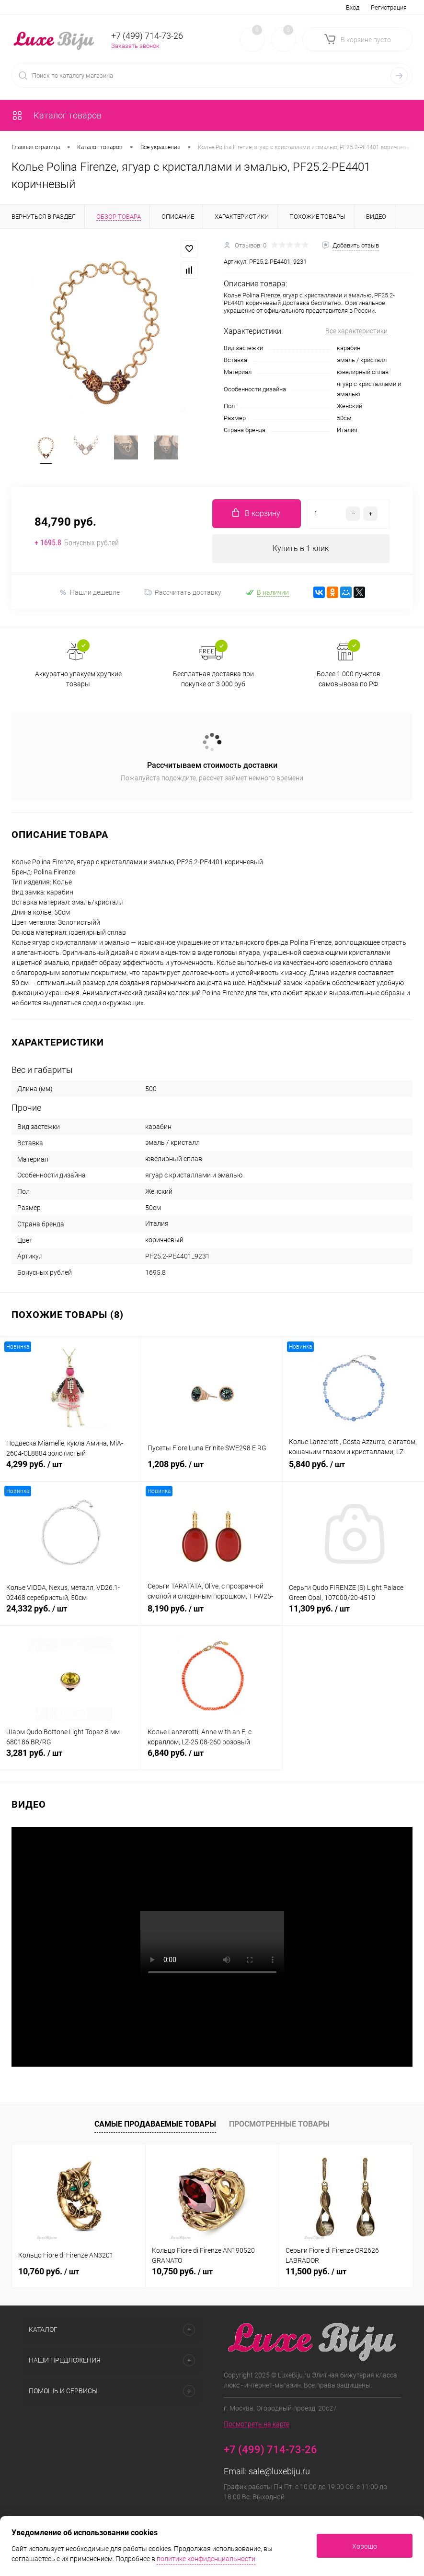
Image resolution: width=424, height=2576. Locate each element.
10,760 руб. (48, 2271)
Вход (352, 7)
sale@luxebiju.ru (279, 2471)
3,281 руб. (70, 1758)
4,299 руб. (70, 1469)
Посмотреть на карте (256, 2424)
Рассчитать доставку (182, 592)
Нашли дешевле (89, 592)
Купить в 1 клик (301, 548)
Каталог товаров (56, 115)
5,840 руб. (353, 1469)
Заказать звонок (135, 45)
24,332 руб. (70, 1613)
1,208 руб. (212, 1469)
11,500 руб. (316, 2271)
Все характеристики (356, 331)
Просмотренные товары (279, 2124)
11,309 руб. (353, 1613)
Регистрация (389, 7)
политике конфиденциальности (206, 2559)
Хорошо (364, 2546)
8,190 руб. (212, 1613)
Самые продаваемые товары (155, 2124)
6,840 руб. (212, 1758)
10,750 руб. (182, 2271)
